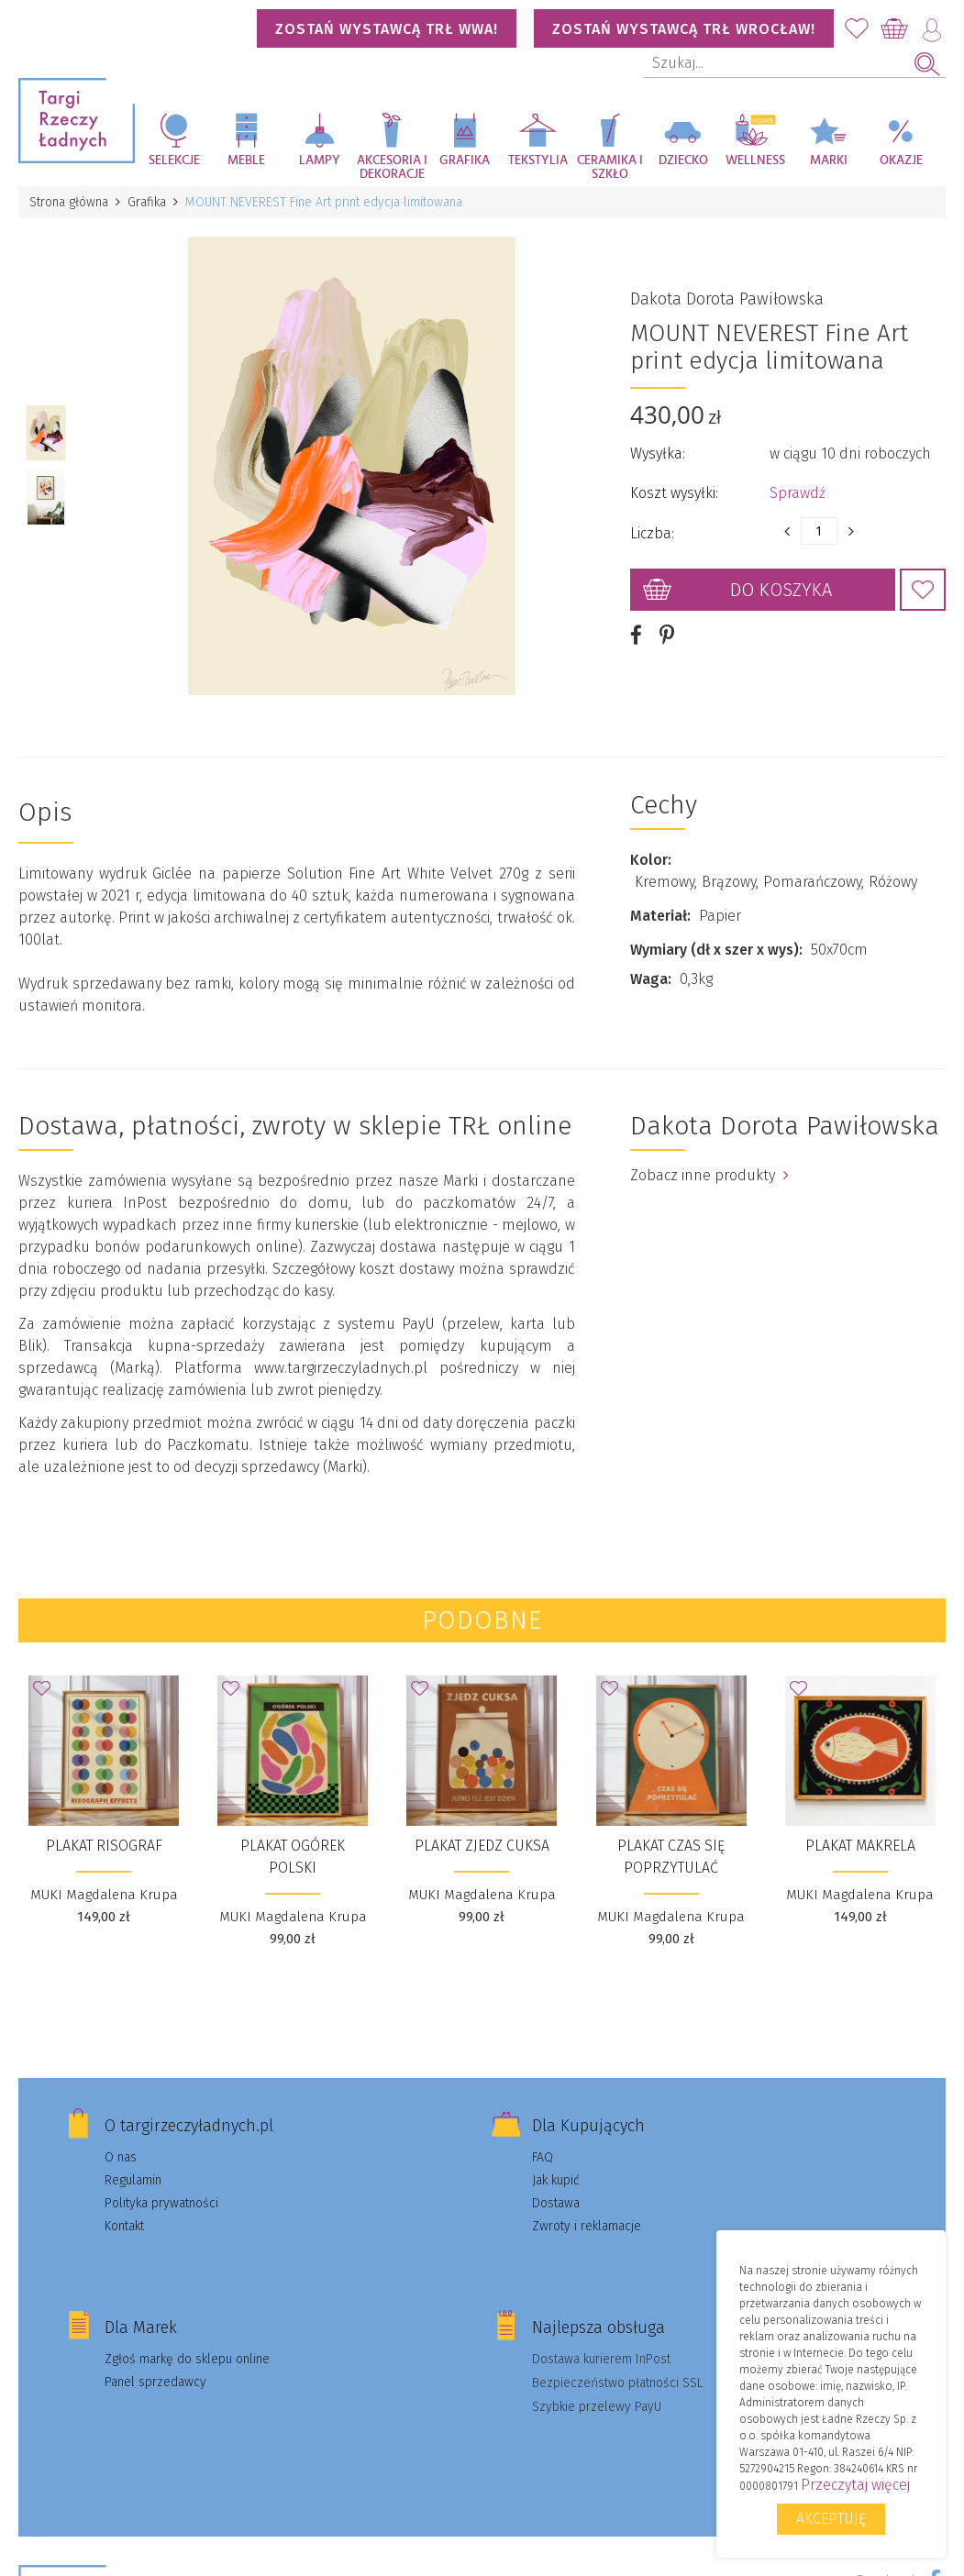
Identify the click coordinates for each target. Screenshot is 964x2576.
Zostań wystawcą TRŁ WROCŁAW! (683, 29)
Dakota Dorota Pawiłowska (727, 299)
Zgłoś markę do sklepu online (187, 2359)
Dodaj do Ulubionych (923, 590)
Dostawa (556, 2203)
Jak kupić (556, 2180)
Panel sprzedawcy (155, 2382)
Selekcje (174, 160)
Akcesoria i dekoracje (392, 167)
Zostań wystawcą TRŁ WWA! (386, 29)
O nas (121, 2157)
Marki (829, 160)
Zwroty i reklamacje (586, 2226)
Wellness (755, 160)
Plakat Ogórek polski (292, 1856)
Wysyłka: (657, 453)
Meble (246, 160)
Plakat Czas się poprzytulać (671, 1856)
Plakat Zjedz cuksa (482, 1845)
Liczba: (652, 533)
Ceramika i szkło (610, 167)
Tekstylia (538, 160)
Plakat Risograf (104, 1845)
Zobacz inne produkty (709, 1175)
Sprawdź (797, 493)
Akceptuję (831, 2518)
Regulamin (133, 2180)
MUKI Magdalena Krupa (104, 1894)
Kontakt (124, 2226)
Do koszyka (781, 590)
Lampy (319, 160)
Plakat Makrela (860, 1845)
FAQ (542, 2157)
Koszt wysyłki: (674, 493)
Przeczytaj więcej (855, 2484)
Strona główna (68, 202)
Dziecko (683, 160)
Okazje (901, 160)
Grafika (464, 160)
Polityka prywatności (161, 2203)
